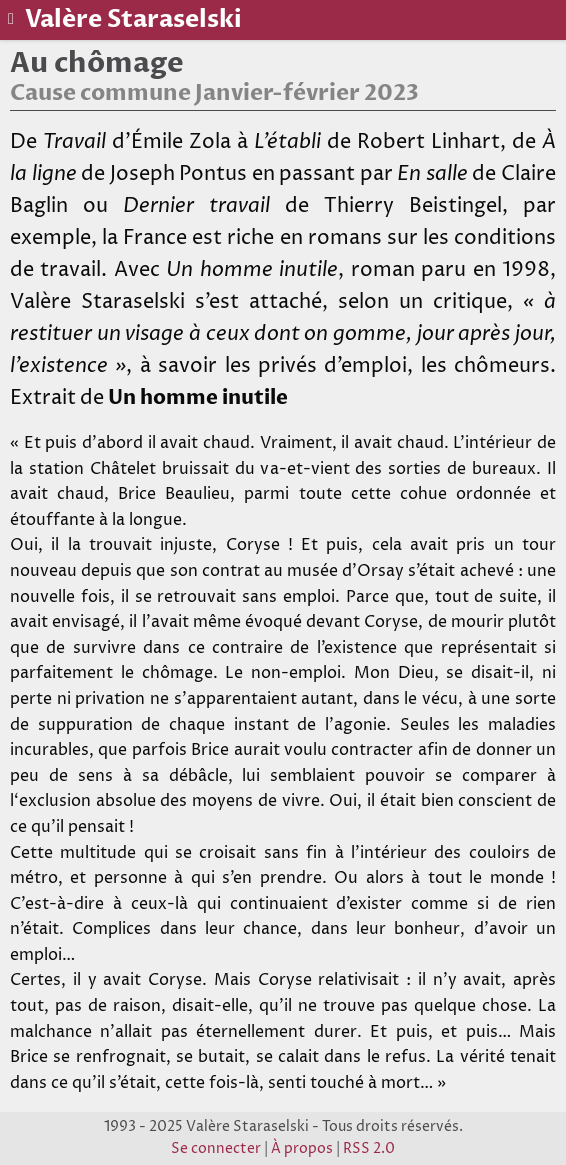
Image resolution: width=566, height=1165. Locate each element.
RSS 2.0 (369, 1149)
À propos (302, 1149)
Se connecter (216, 1149)
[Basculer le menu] (12, 19)
